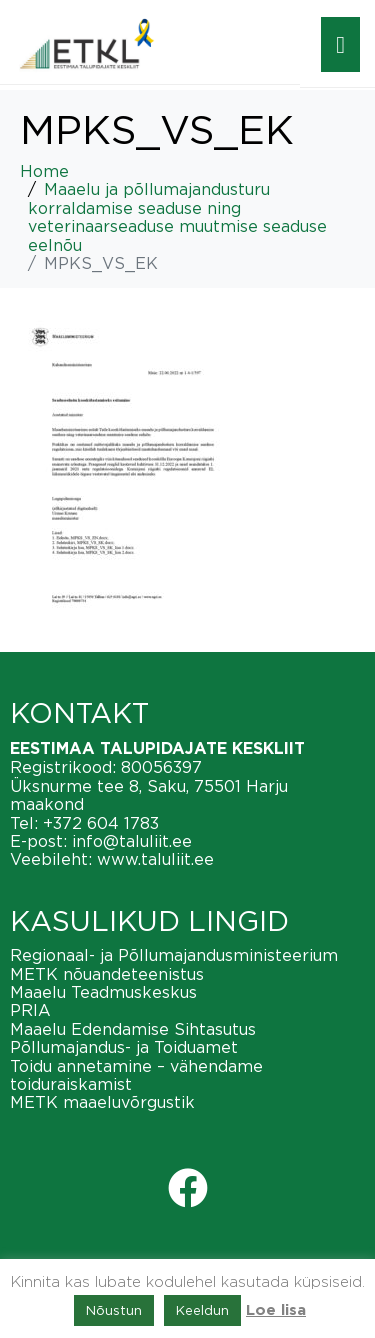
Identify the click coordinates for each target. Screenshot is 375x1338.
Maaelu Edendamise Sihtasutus (133, 1029)
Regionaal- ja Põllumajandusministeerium (174, 955)
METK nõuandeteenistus (107, 974)
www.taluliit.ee (155, 859)
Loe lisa (276, 1310)
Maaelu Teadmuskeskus (103, 992)
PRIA (30, 1010)
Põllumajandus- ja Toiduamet (124, 1047)
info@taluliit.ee (132, 841)
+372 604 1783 (101, 823)
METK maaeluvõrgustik (102, 1102)
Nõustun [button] (114, 1310)
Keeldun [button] (202, 1310)
